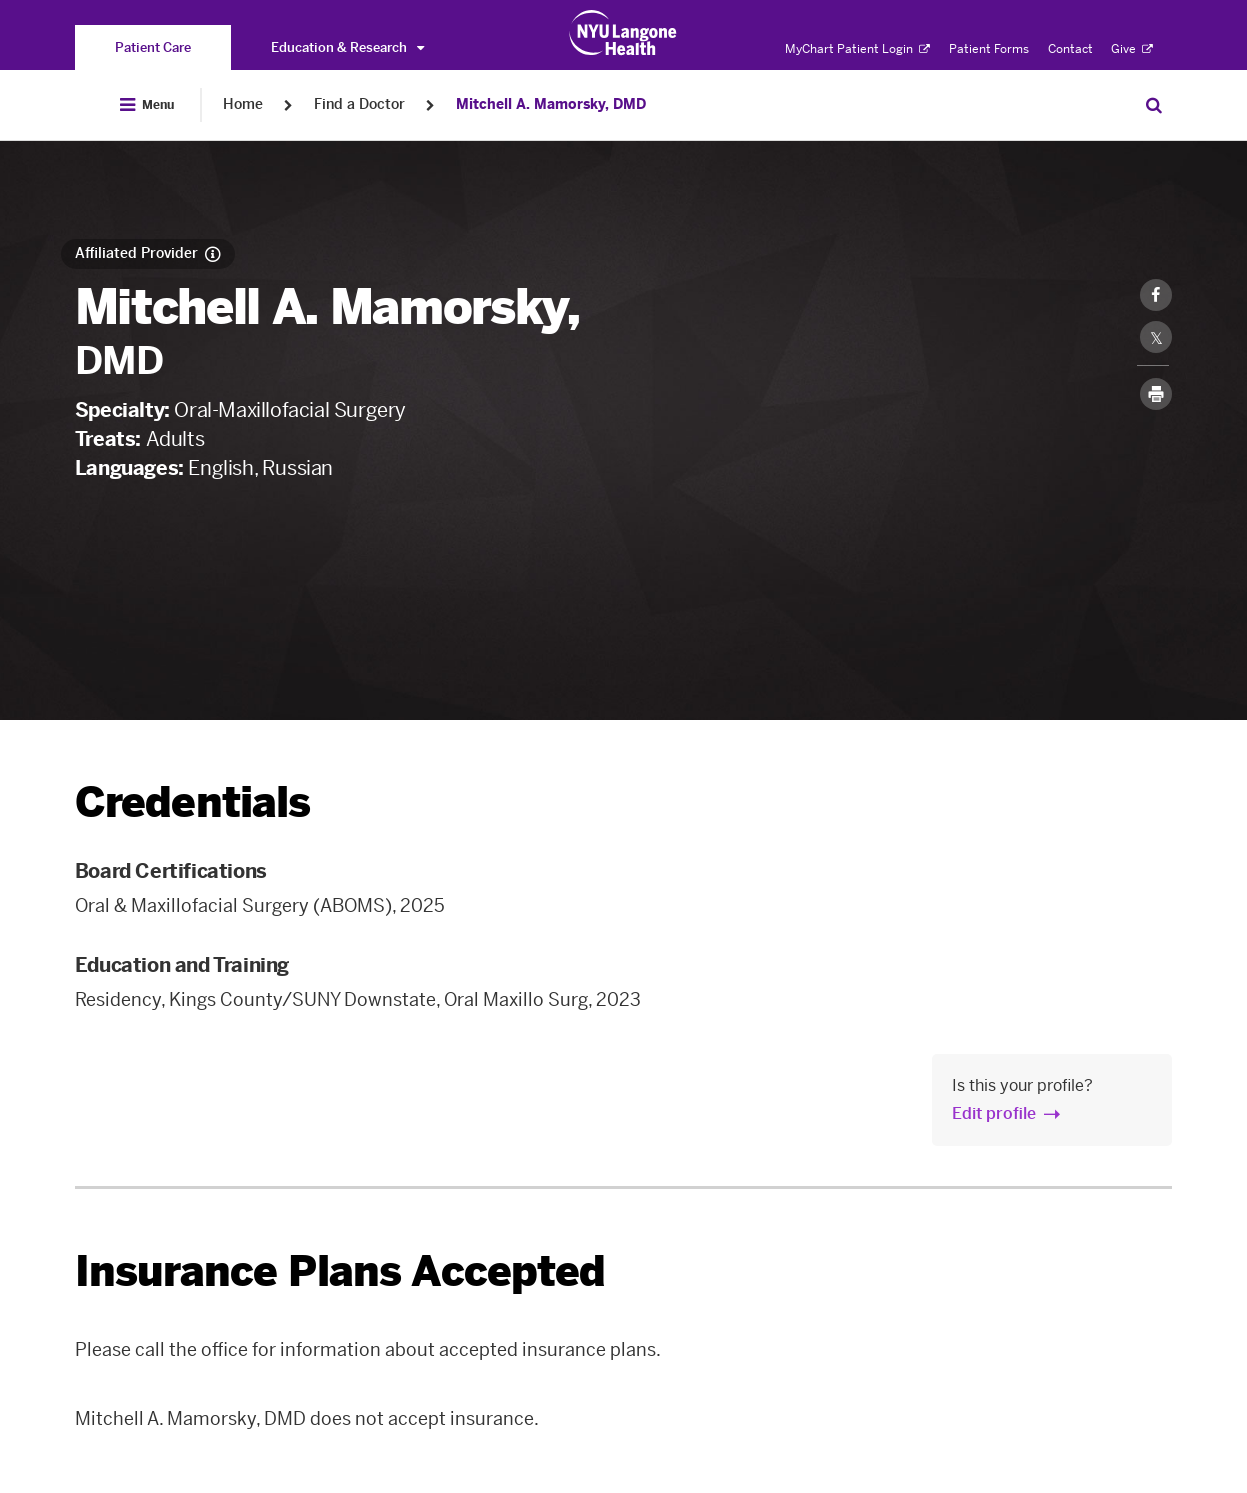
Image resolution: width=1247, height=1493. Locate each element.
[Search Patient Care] (1154, 105)
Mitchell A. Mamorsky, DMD (551, 104)
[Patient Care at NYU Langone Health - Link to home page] (623, 33)
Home (243, 104)
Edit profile (994, 1113)
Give (1132, 49)
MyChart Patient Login (857, 49)
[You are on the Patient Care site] (153, 47)
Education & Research (347, 47)
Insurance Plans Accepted (340, 1271)
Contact (1070, 49)
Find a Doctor (359, 104)
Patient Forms (989, 49)
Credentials (193, 802)
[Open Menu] (147, 105)
